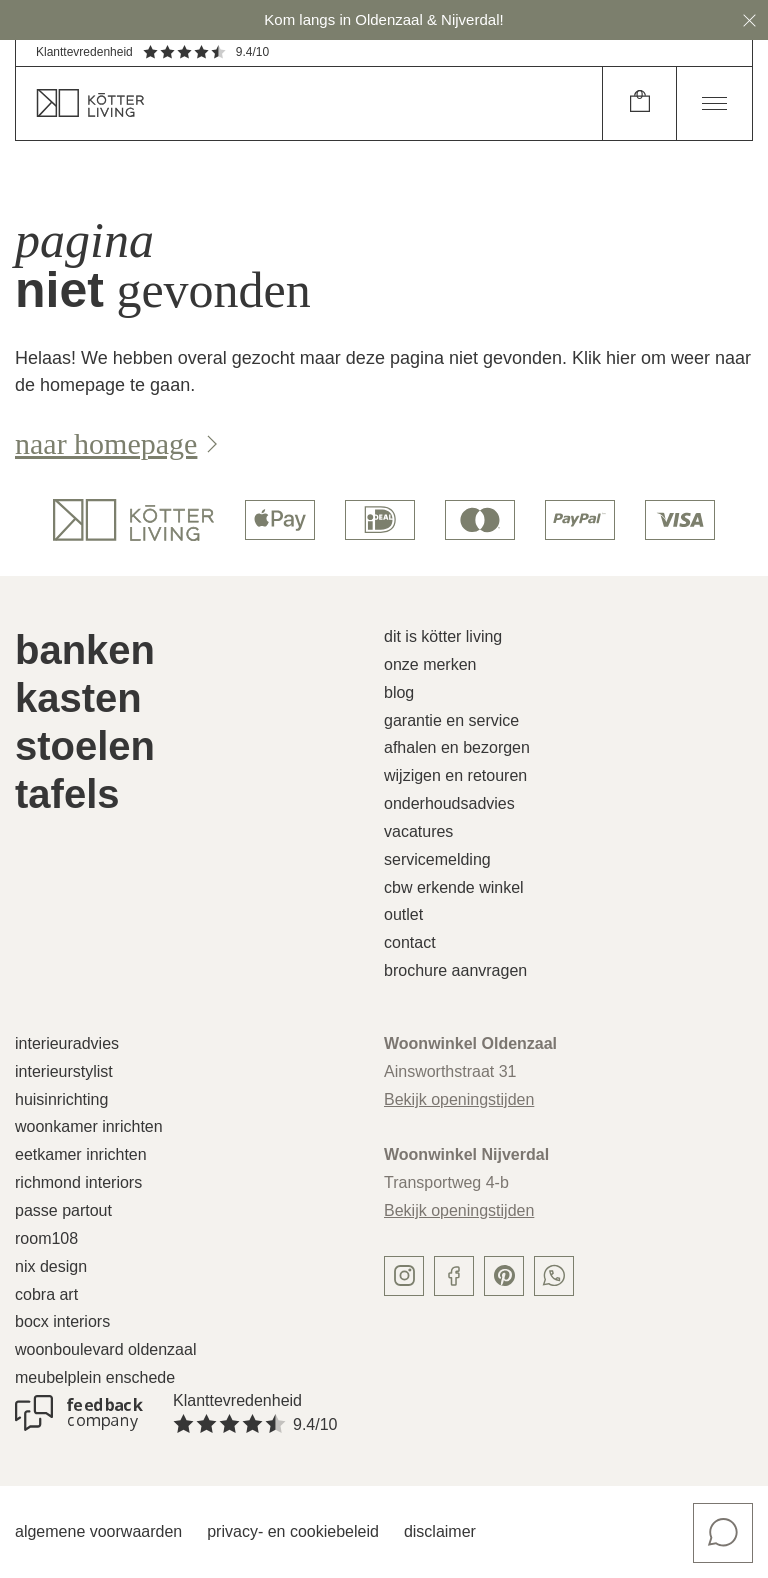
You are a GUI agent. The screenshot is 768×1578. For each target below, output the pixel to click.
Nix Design (51, 1266)
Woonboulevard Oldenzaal (105, 1349)
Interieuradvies (67, 1043)
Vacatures (418, 831)
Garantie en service (451, 720)
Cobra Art (46, 1294)
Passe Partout (63, 1210)
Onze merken (430, 664)
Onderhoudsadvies (449, 803)
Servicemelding (437, 859)
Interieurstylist (64, 1071)
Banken (85, 650)
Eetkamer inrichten (81, 1154)
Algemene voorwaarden (98, 1531)
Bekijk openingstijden (459, 1099)
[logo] (133, 520)
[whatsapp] (554, 1276)
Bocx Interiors (62, 1321)
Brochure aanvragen (455, 970)
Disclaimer (440, 1531)
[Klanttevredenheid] (79, 1413)
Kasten (78, 698)
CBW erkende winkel (454, 887)
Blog (399, 692)
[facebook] (454, 1276)
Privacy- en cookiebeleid (293, 1531)
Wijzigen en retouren (455, 775)
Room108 (46, 1238)
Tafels (67, 794)
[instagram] (404, 1276)
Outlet (403, 914)
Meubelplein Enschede (95, 1377)
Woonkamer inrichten (89, 1126)
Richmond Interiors (78, 1182)
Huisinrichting (61, 1099)
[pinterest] (504, 1276)
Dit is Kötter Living (443, 636)
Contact (410, 942)
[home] (309, 103)
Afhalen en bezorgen (457, 747)
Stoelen (85, 746)
